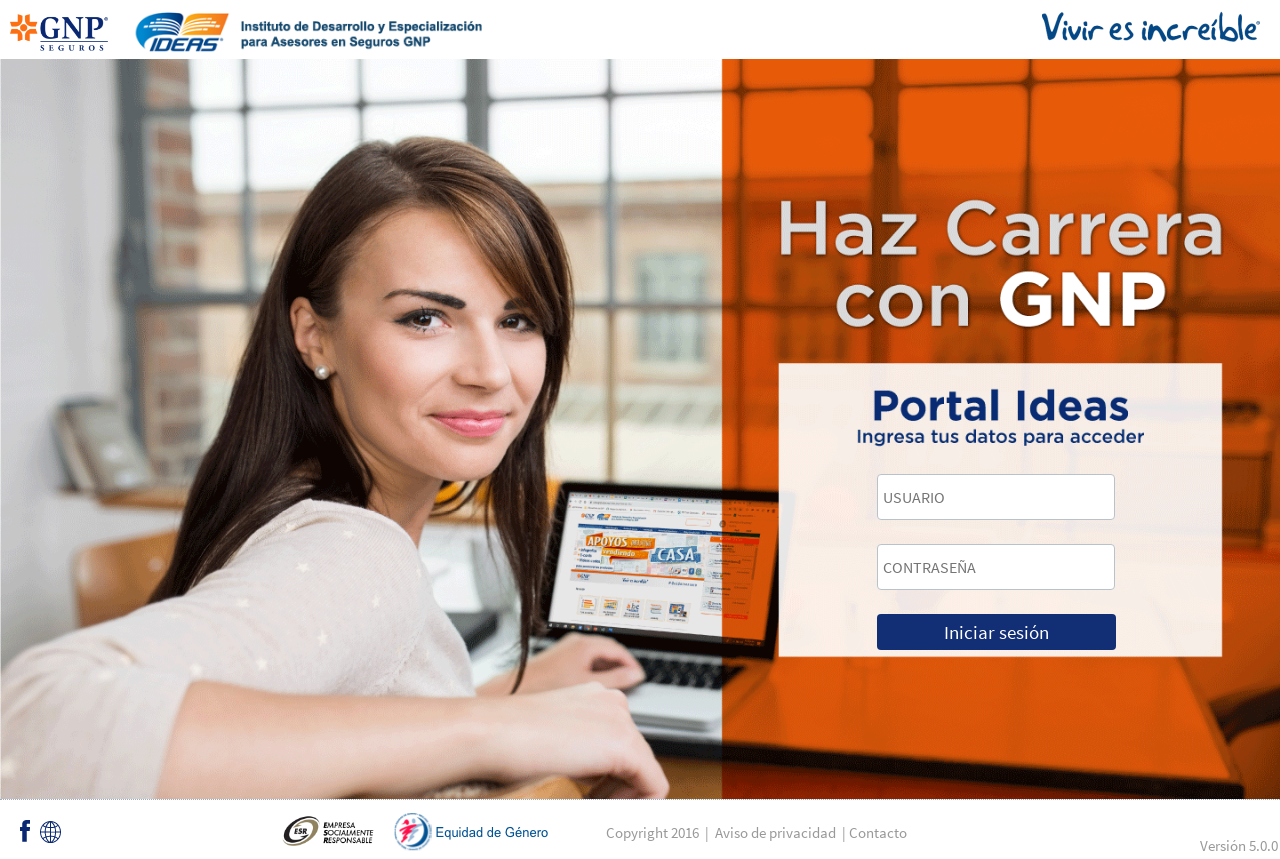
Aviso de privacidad (775, 832)
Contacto (878, 832)
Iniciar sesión (996, 632)
